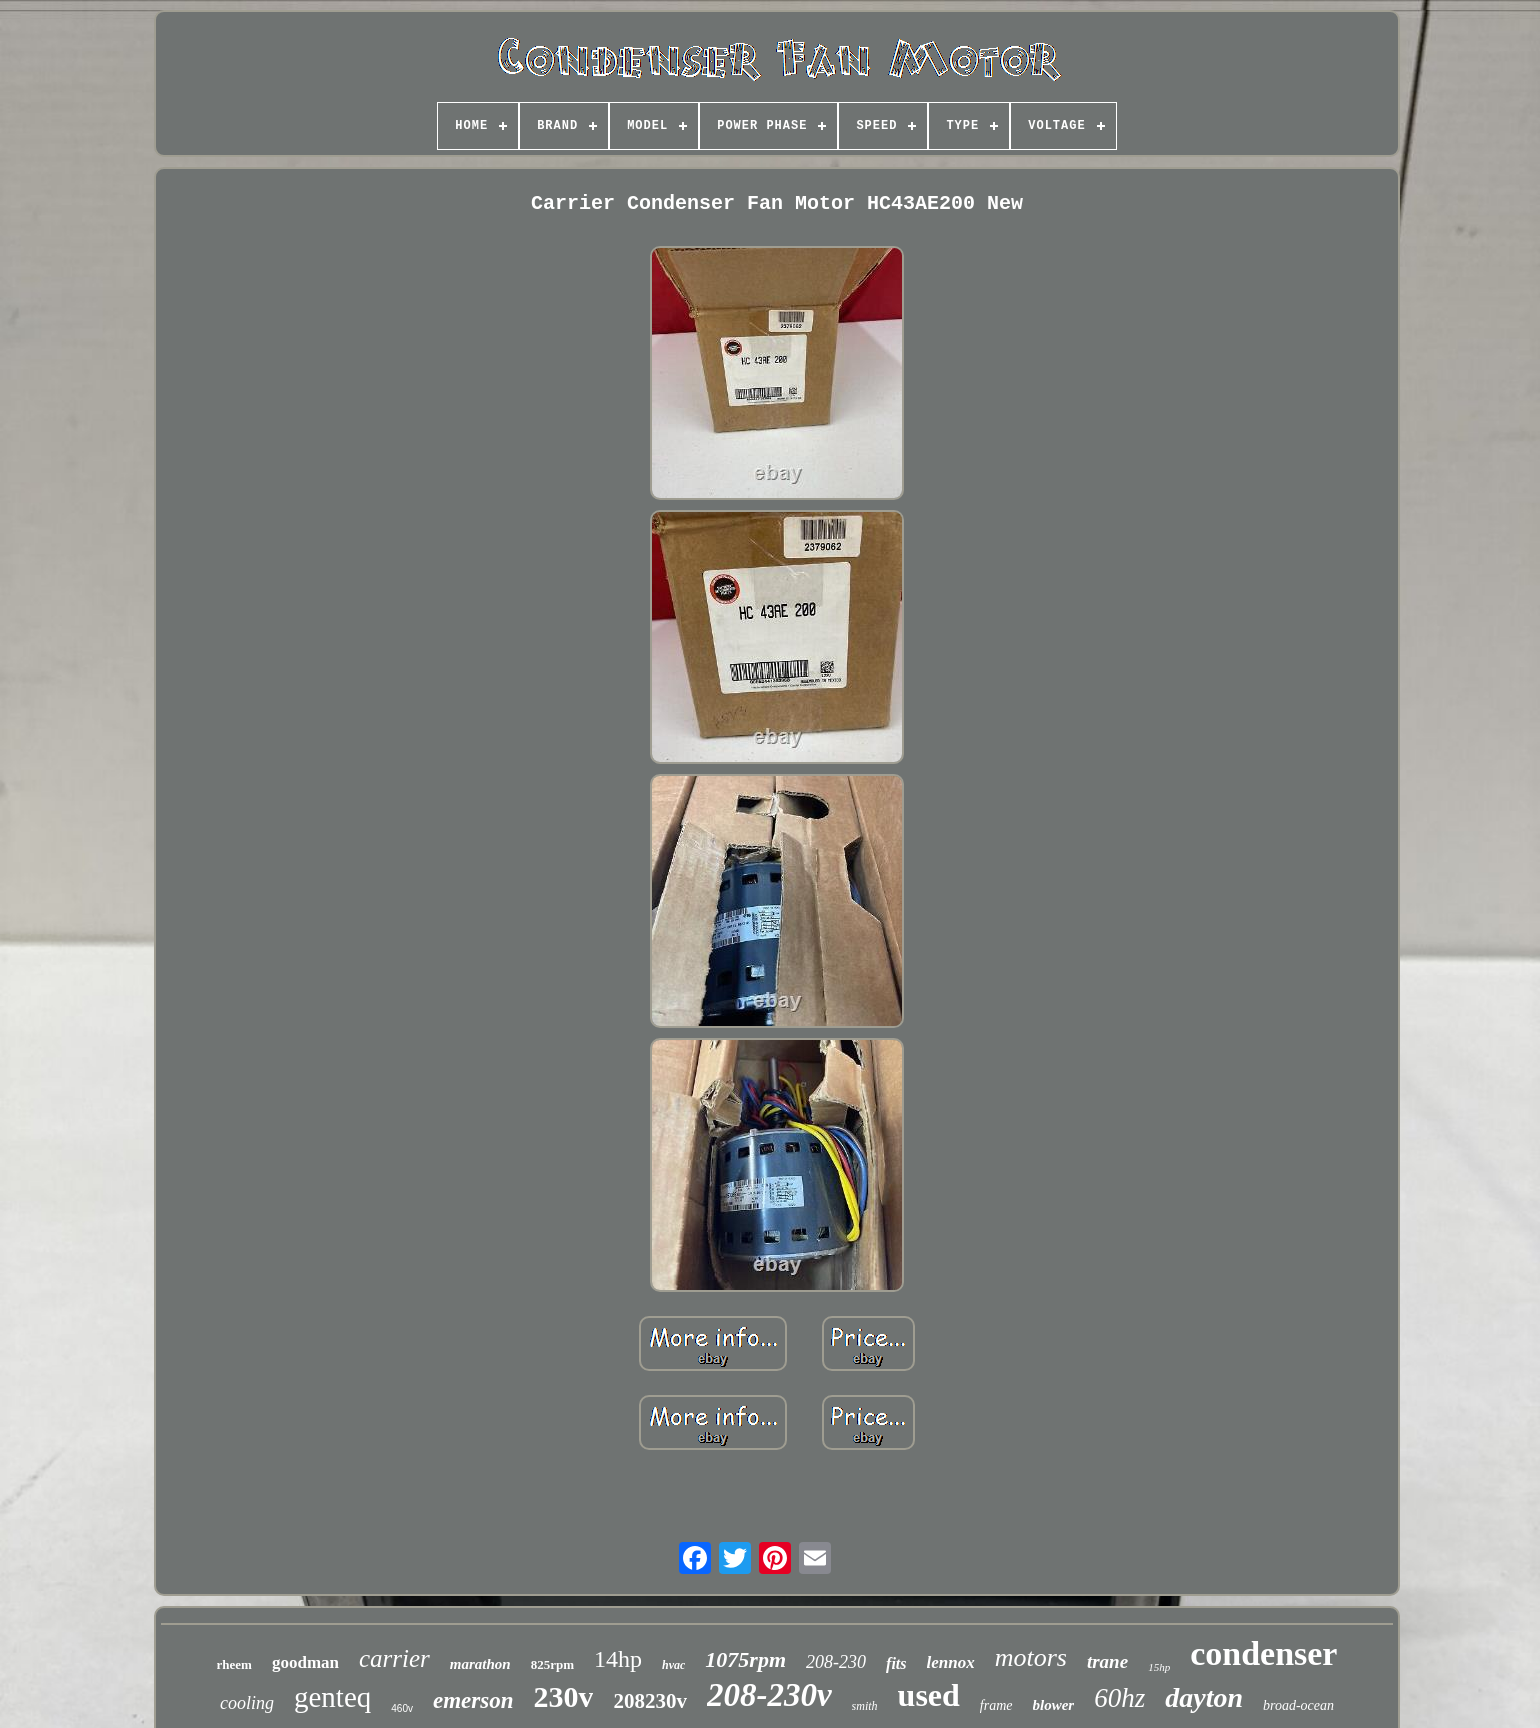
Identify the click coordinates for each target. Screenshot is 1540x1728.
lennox (951, 1662)
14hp (618, 1659)
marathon (480, 1664)
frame (996, 1705)
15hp (1159, 1667)
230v (563, 1696)
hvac (673, 1665)
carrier (394, 1658)
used (929, 1695)
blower (1054, 1705)
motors (1031, 1657)
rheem (234, 1664)
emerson (473, 1700)
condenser (1263, 1653)
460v (402, 1708)
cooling (247, 1703)
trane (1107, 1661)
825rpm (552, 1664)
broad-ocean (1298, 1705)
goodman (305, 1662)
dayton (1204, 1697)
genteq (332, 1697)
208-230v (769, 1695)
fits (896, 1663)
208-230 (836, 1662)
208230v (650, 1701)
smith (865, 1706)
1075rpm (745, 1659)
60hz (1119, 1698)
